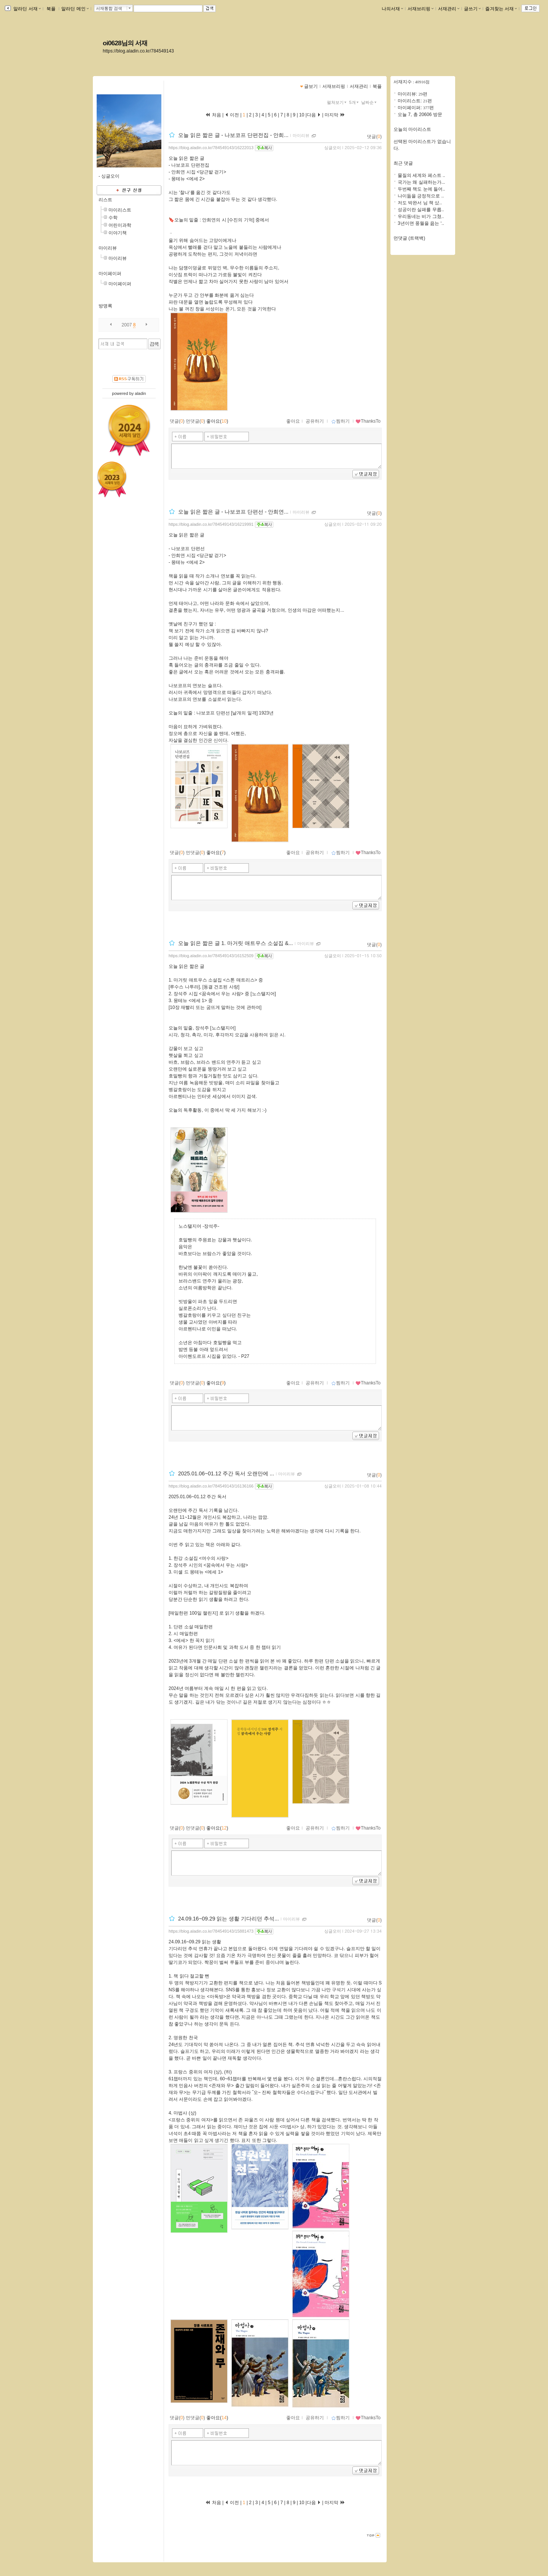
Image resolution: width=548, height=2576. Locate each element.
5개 (354, 102)
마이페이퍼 (110, 273)
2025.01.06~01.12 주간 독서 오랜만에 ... (226, 1473)
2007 (127, 325)
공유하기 (315, 421)
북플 (51, 8)
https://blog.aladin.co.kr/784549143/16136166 (211, 1486)
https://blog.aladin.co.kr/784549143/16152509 (211, 955)
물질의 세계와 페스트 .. (421, 175)
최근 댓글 (403, 163)
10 (302, 115)
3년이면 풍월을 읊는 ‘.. (421, 223)
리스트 (105, 199)
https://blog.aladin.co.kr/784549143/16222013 (211, 147)
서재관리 (448, 8)
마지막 (335, 115)
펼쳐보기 (337, 102)
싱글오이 (332, 147)
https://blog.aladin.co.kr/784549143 (138, 51)
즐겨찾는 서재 (501, 8)
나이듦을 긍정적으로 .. (421, 196)
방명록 (105, 306)
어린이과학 (119, 225)
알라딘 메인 (74, 8)
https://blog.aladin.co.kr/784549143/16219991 (211, 524)
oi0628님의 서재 (125, 43)
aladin (140, 393)
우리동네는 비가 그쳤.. (421, 216)
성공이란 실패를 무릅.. (421, 209)
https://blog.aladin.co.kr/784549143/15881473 (211, 1931)
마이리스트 (119, 210)
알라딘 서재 (26, 8)
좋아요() (217, 421)
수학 (113, 217)
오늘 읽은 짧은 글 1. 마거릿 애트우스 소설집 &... (235, 943)
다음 (314, 115)
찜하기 (340, 421)
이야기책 (117, 232)
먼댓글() (195, 421)
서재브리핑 (420, 8)
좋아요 (293, 421)
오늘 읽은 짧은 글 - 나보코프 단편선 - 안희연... (233, 512)
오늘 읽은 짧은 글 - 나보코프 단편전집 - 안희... (233, 135)
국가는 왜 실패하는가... (421, 182)
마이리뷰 (108, 248)
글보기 (311, 86)
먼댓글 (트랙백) (409, 238)
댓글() (374, 136)
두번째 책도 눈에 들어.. (421, 189)
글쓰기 (472, 8)
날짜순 (369, 102)
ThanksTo (368, 421)
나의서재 (392, 8)
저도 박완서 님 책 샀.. (420, 202)
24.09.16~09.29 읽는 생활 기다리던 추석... (228, 1919)
